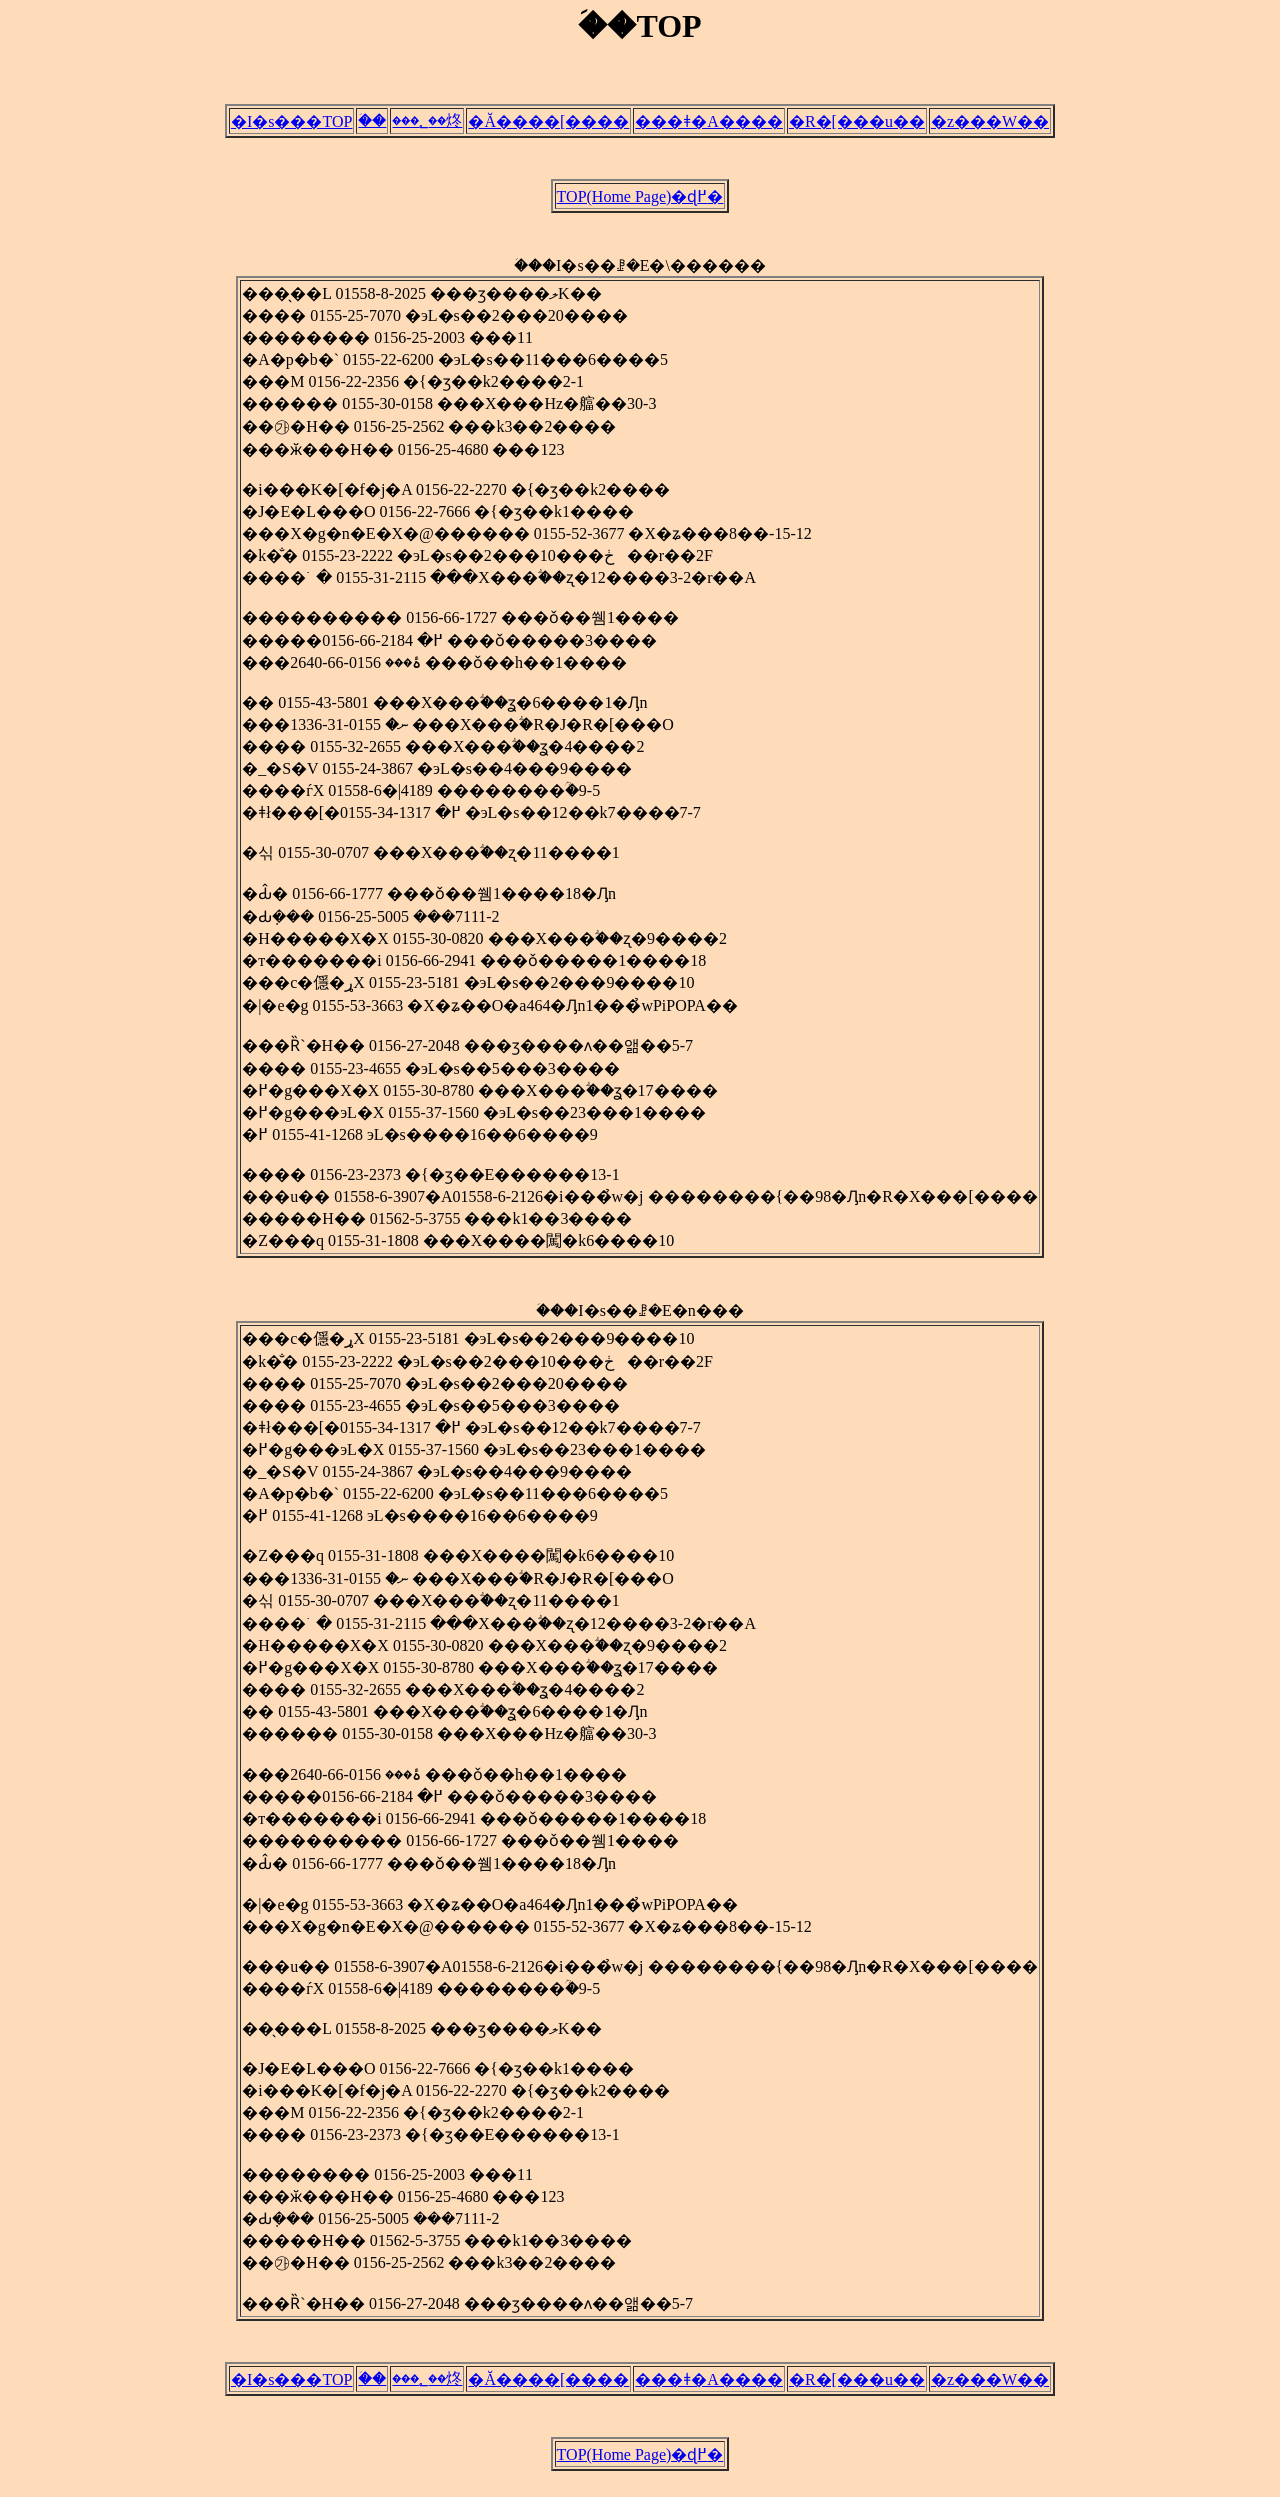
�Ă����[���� (548, 124)
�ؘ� (372, 123)
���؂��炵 (427, 123)
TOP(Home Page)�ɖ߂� (640, 202)
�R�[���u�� (857, 124)
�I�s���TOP (292, 124)
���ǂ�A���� (709, 124)
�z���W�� (990, 124)
